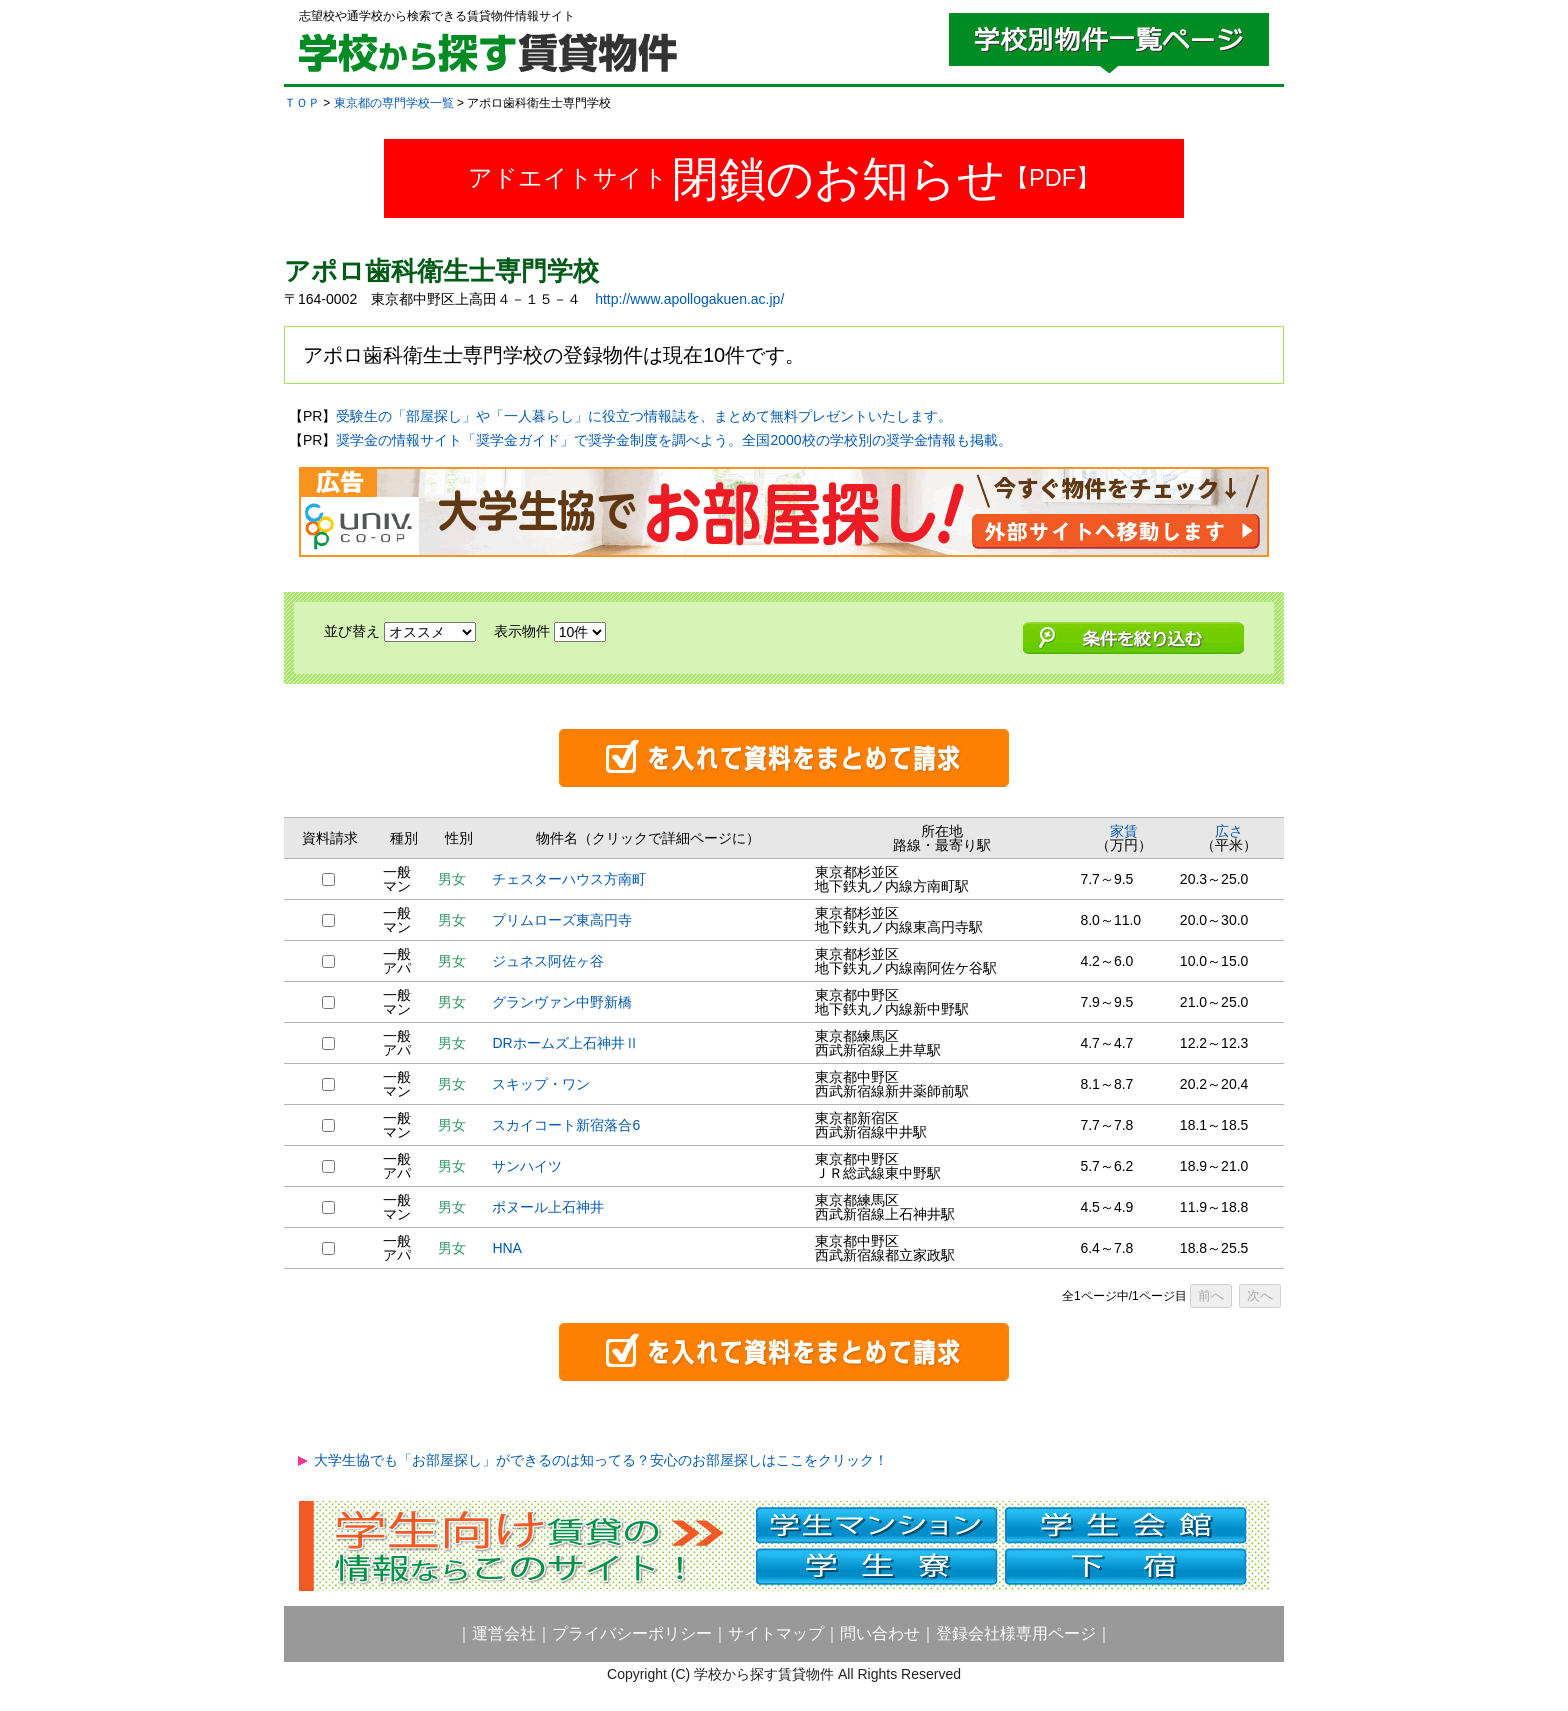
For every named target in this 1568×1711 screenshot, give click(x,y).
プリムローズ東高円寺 (562, 920)
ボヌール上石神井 (548, 1207)
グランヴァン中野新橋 (562, 1002)
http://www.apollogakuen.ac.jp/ (689, 299)
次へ (1260, 1295)
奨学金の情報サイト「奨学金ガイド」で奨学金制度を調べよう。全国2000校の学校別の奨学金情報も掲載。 (673, 440)
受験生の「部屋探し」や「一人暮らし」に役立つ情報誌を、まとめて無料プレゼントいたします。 (644, 416)
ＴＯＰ (302, 103)
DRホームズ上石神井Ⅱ (565, 1043)
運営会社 (504, 1633)
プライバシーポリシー (632, 1633)
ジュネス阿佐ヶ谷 (548, 961)
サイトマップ (776, 1633)
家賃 (1124, 831)
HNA (507, 1248)
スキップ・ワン (541, 1084)
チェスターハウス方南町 (569, 879)
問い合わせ (880, 1633)
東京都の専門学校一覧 (394, 103)
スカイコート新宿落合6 (566, 1125)
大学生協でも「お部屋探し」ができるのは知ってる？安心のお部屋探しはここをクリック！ (601, 1460)
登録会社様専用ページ (1016, 1633)
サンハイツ (527, 1166)
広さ (1229, 831)
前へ (1211, 1295)
